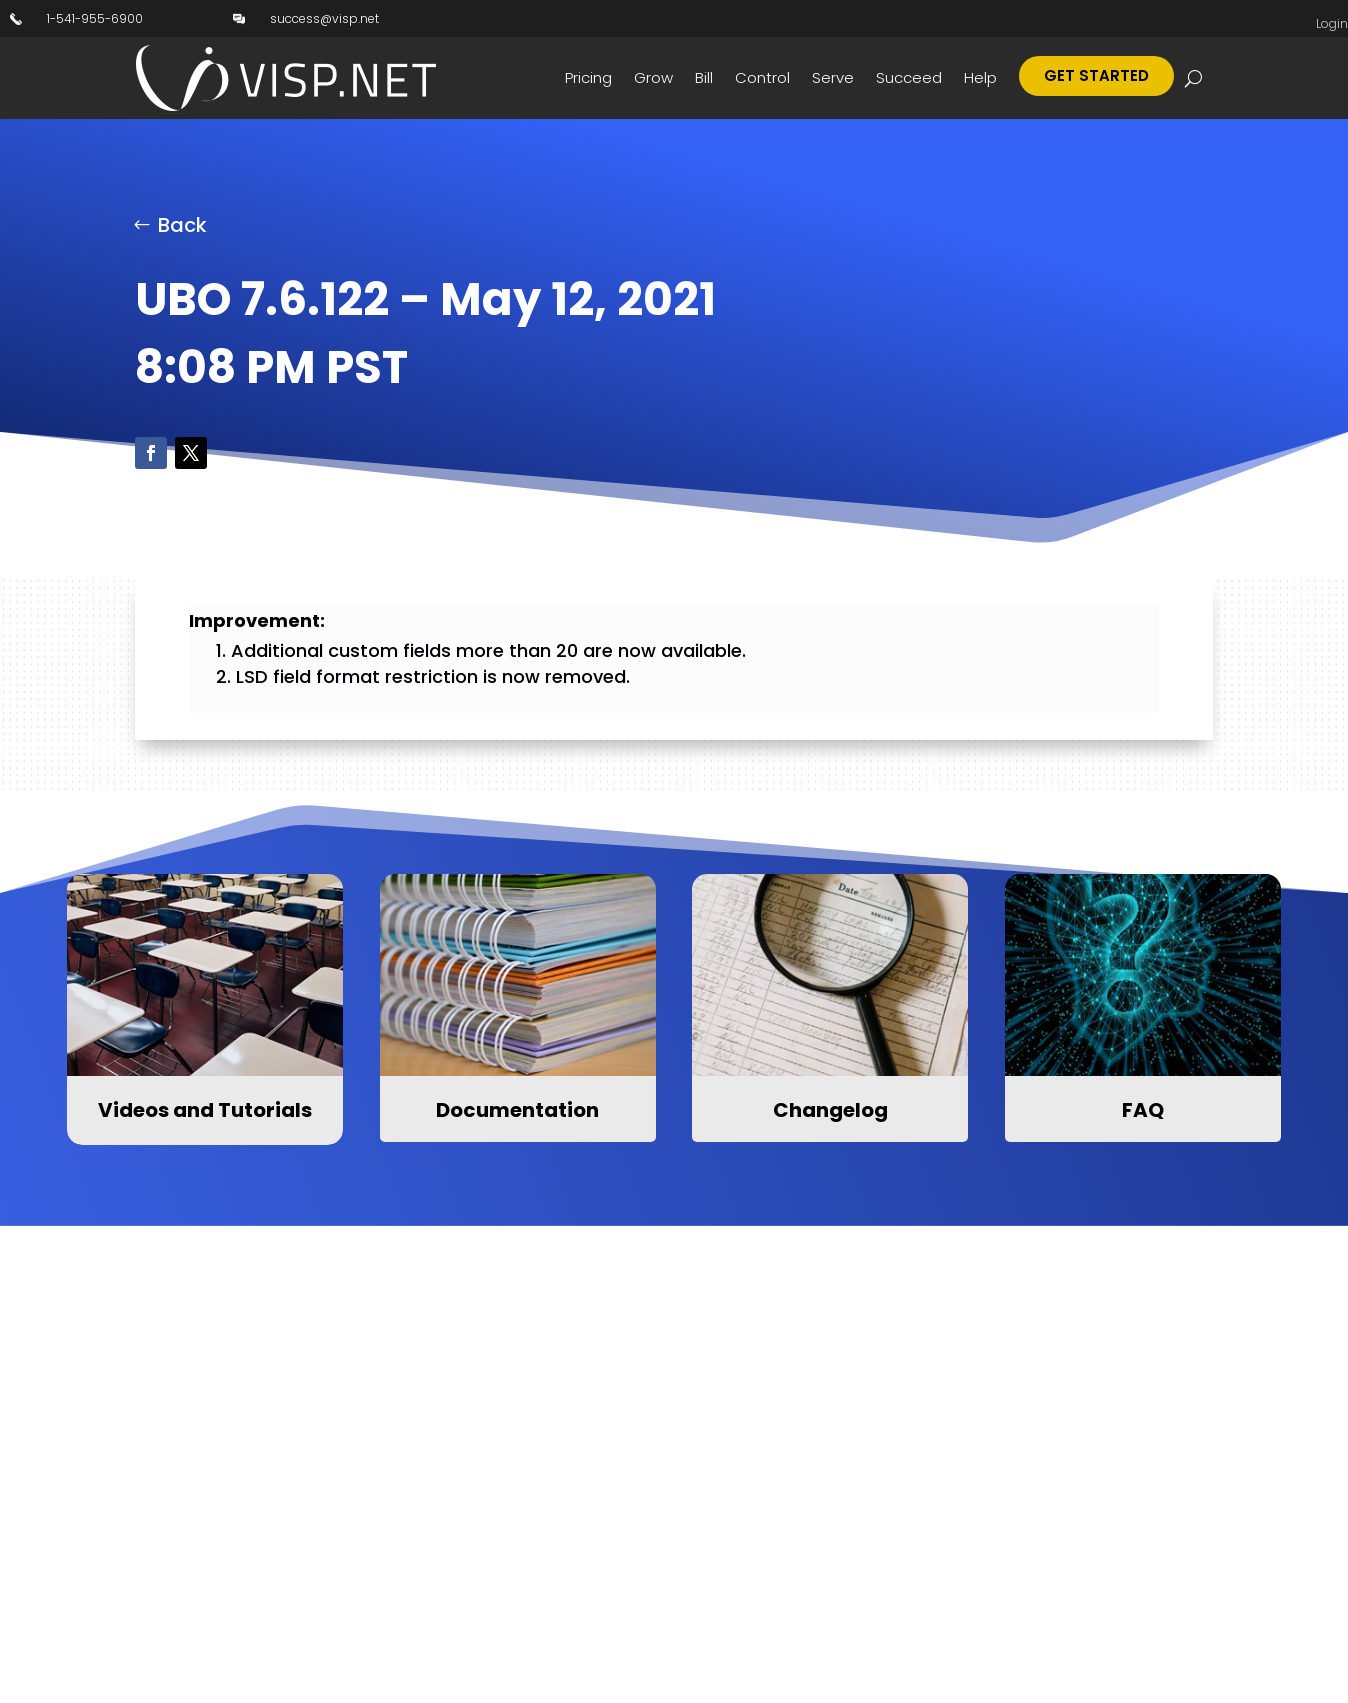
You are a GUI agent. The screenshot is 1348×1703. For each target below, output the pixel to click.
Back (182, 225)
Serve (833, 77)
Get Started (1096, 75)
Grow (653, 77)
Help (980, 77)
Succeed (909, 77)
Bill (704, 77)
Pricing (588, 77)
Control (762, 77)
